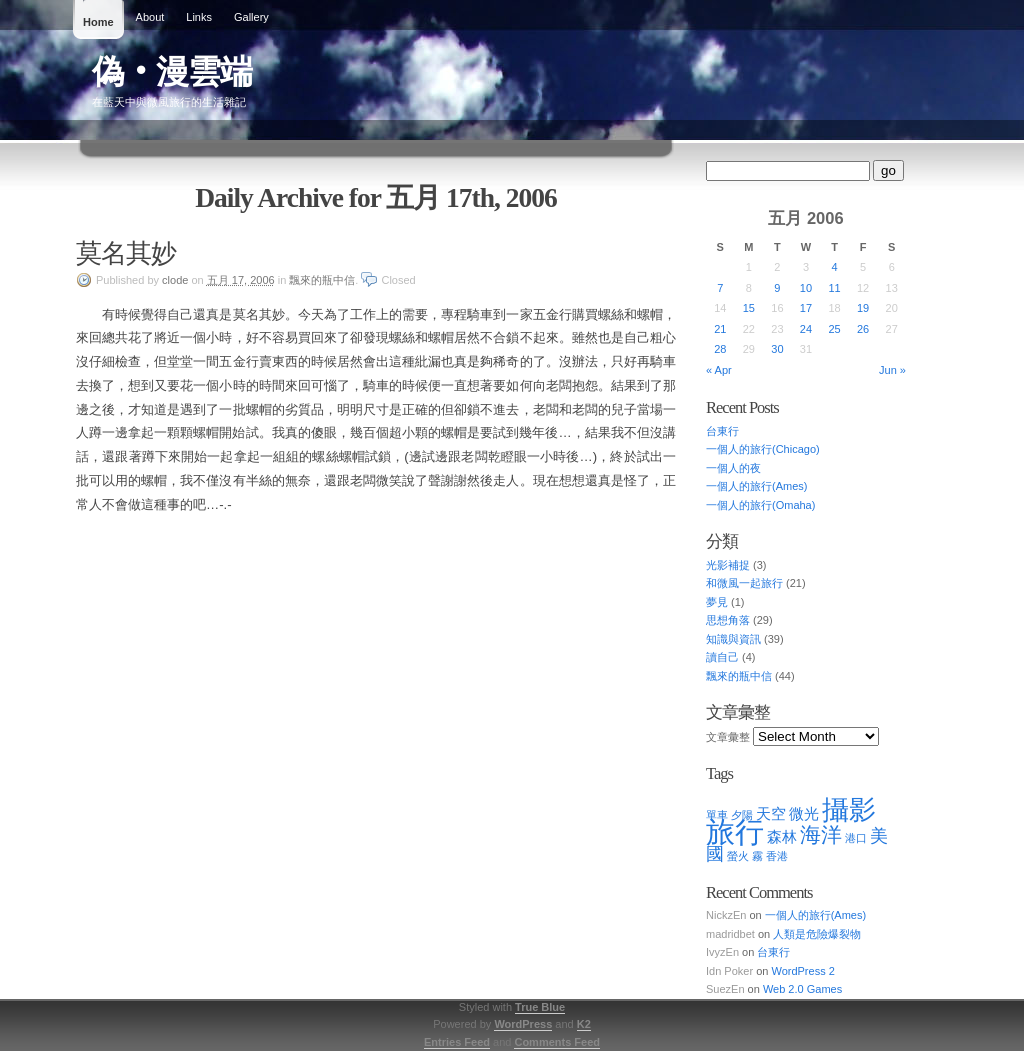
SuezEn (725, 989)
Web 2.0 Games (802, 989)
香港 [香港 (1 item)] (777, 856)
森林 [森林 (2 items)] (782, 836)
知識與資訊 (733, 639)
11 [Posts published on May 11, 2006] (834, 288)
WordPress (523, 1024)
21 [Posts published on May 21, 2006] (720, 329)
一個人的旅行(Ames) (756, 486)
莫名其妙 (126, 253)
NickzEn (726, 915)
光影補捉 (728, 565)
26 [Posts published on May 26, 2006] (863, 329)
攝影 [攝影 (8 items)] (849, 810)
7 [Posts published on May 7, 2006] (720, 288)
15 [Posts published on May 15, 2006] (749, 308)
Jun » (892, 370)
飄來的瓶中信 (322, 280)
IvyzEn (722, 952)
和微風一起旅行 (744, 583)
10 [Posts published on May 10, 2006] (806, 288)
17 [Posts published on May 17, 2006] (806, 308)
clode (175, 280)
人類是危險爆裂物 (817, 934)
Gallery (251, 17)
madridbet (730, 934)
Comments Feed (557, 1042)
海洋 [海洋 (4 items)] (821, 834)
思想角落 (728, 620)
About (150, 17)
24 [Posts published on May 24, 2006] (806, 329)
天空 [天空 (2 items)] (771, 813)
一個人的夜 (733, 468)
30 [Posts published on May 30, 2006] (777, 349)
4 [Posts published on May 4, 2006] (834, 267)
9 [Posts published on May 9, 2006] (777, 288)
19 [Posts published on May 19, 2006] (863, 308)
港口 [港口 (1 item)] (856, 838)
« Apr (719, 370)
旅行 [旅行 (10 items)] (735, 831)
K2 (584, 1024)
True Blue (540, 1007)
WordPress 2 (802, 971)
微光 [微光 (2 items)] (804, 813)
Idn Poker (729, 971)
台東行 (722, 431)
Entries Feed (457, 1042)
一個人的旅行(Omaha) (760, 505)
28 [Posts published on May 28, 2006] (720, 349)
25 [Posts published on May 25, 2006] (834, 329)
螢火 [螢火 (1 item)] (738, 856)
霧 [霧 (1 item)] (757, 856)
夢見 (717, 602)
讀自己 (722, 657)
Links (199, 17)
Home (98, 22)
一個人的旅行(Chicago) (763, 449)
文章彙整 (728, 737)
